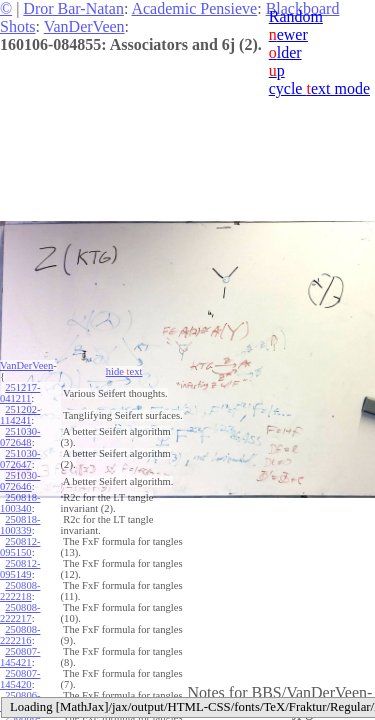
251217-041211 (20, 393)
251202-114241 (20, 415)
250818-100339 (20, 525)
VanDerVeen (84, 26)
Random (296, 16)
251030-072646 (20, 481)
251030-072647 (20, 459)
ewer (288, 34)
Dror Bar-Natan (73, 8)
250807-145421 (20, 657)
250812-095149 (20, 569)
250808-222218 (20, 591)
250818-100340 (20, 503)
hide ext (124, 371)
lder (285, 52)
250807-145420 (20, 679)
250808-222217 (20, 613)
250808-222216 (20, 635)
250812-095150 (20, 547)
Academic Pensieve (194, 8)
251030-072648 (20, 437)
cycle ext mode (319, 88)
